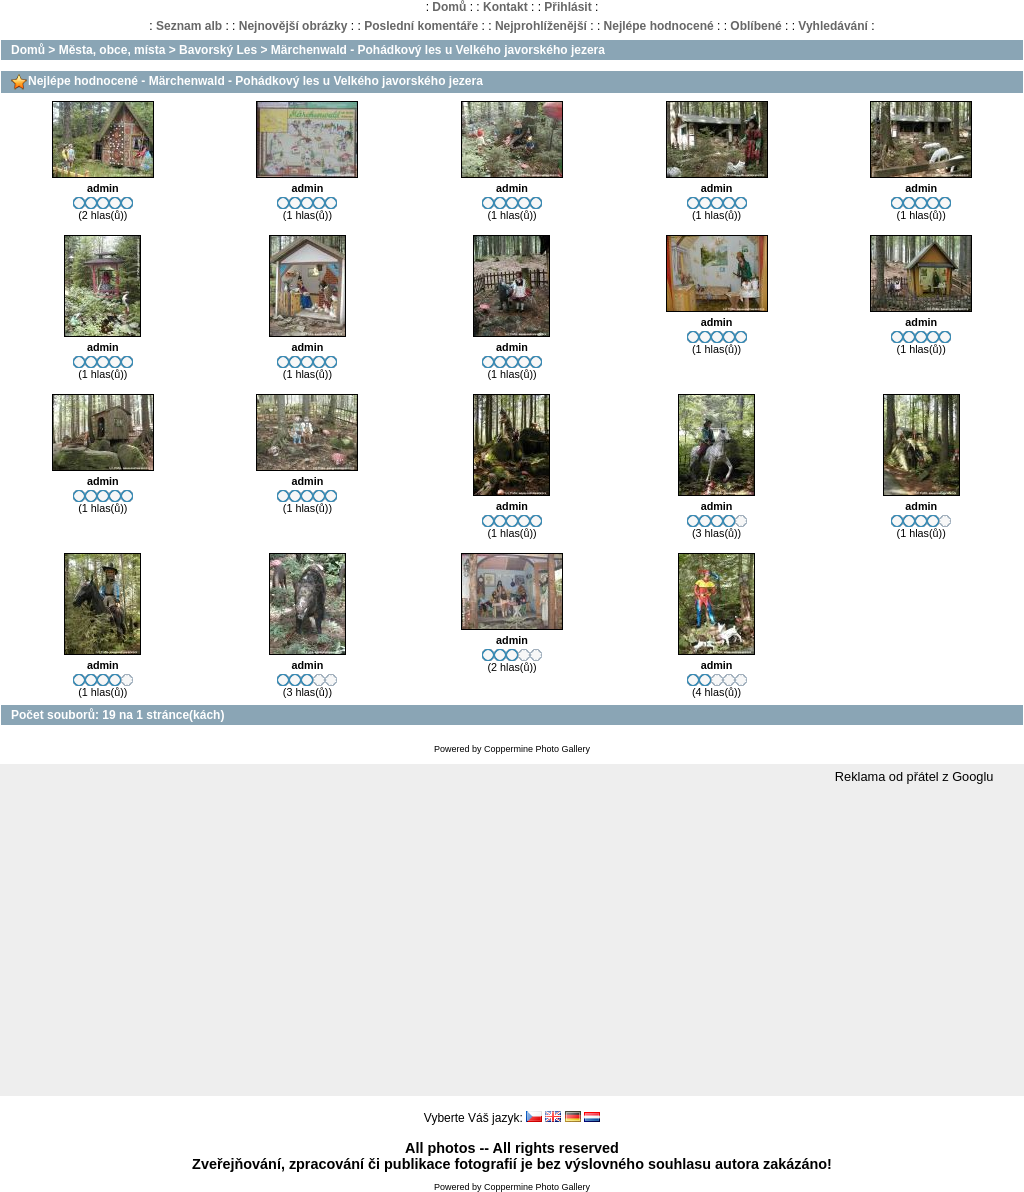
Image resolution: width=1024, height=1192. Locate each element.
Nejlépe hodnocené (659, 26)
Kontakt (505, 7)
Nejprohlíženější (541, 26)
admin (103, 188)
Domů (449, 7)
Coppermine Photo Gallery (537, 749)
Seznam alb (189, 26)
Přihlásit (567, 7)
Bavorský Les (218, 50)
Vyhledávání (833, 26)
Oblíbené (755, 26)
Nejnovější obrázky (293, 26)
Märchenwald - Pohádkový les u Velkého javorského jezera (438, 50)
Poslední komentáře (421, 26)
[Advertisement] (512, 941)
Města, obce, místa (112, 50)
